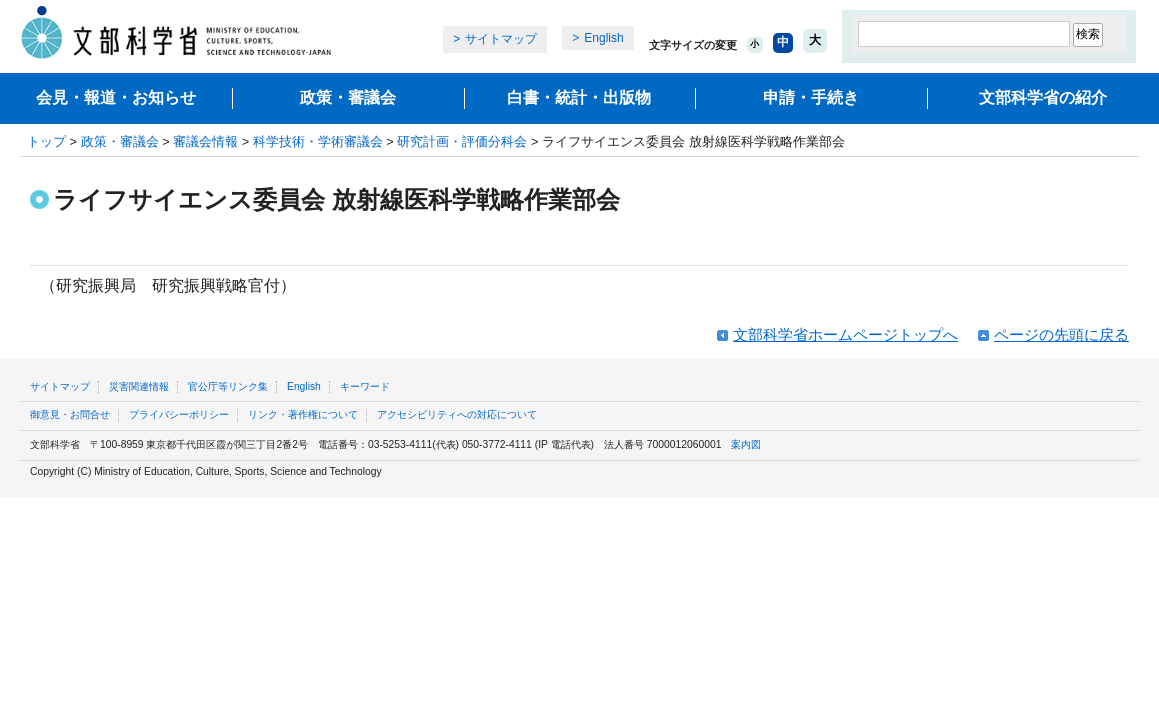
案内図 (746, 444)
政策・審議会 (348, 97)
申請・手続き (811, 97)
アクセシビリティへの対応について (457, 414)
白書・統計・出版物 (579, 97)
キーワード (365, 386)
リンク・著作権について (303, 414)
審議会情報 (205, 141)
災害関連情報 (139, 386)
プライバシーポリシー (179, 414)
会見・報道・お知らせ (116, 97)
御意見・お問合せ (70, 414)
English (603, 38)
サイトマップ (501, 39)
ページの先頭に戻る (1061, 334)
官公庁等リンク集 (228, 386)
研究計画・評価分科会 (462, 141)
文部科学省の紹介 (1043, 97)
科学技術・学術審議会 (318, 141)
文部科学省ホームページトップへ (845, 334)
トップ (46, 141)
